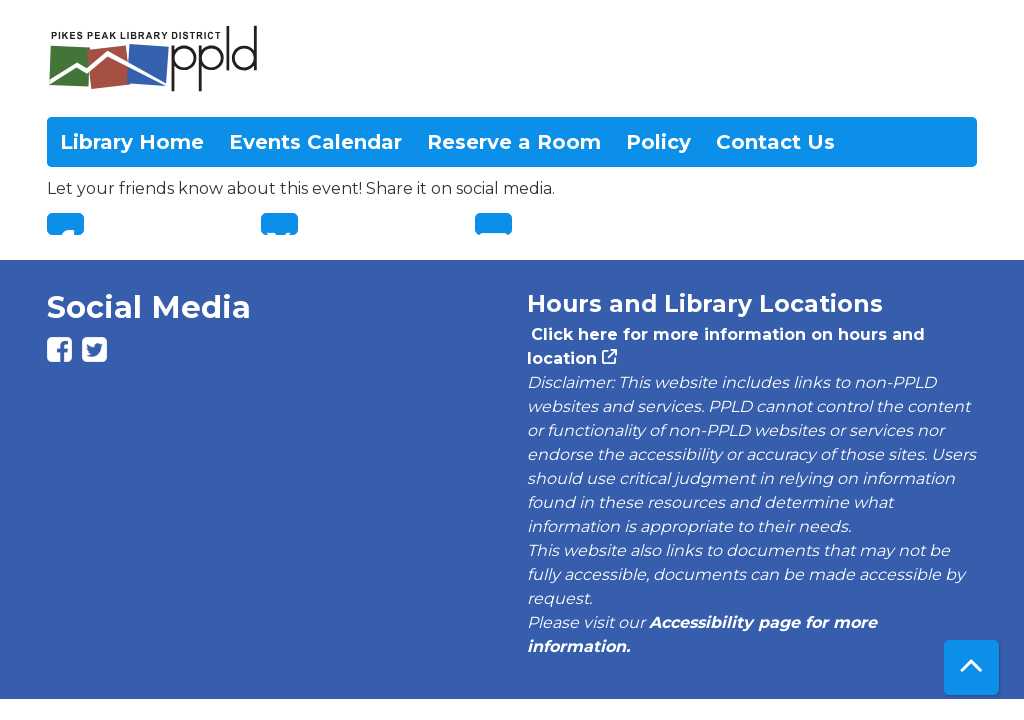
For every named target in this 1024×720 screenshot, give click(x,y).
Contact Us (775, 142)
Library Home (132, 142)
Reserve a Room (514, 142)
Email (493, 224)
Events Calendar (315, 142)
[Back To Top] (971, 667)
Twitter (279, 224)
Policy (658, 142)
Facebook (65, 224)
